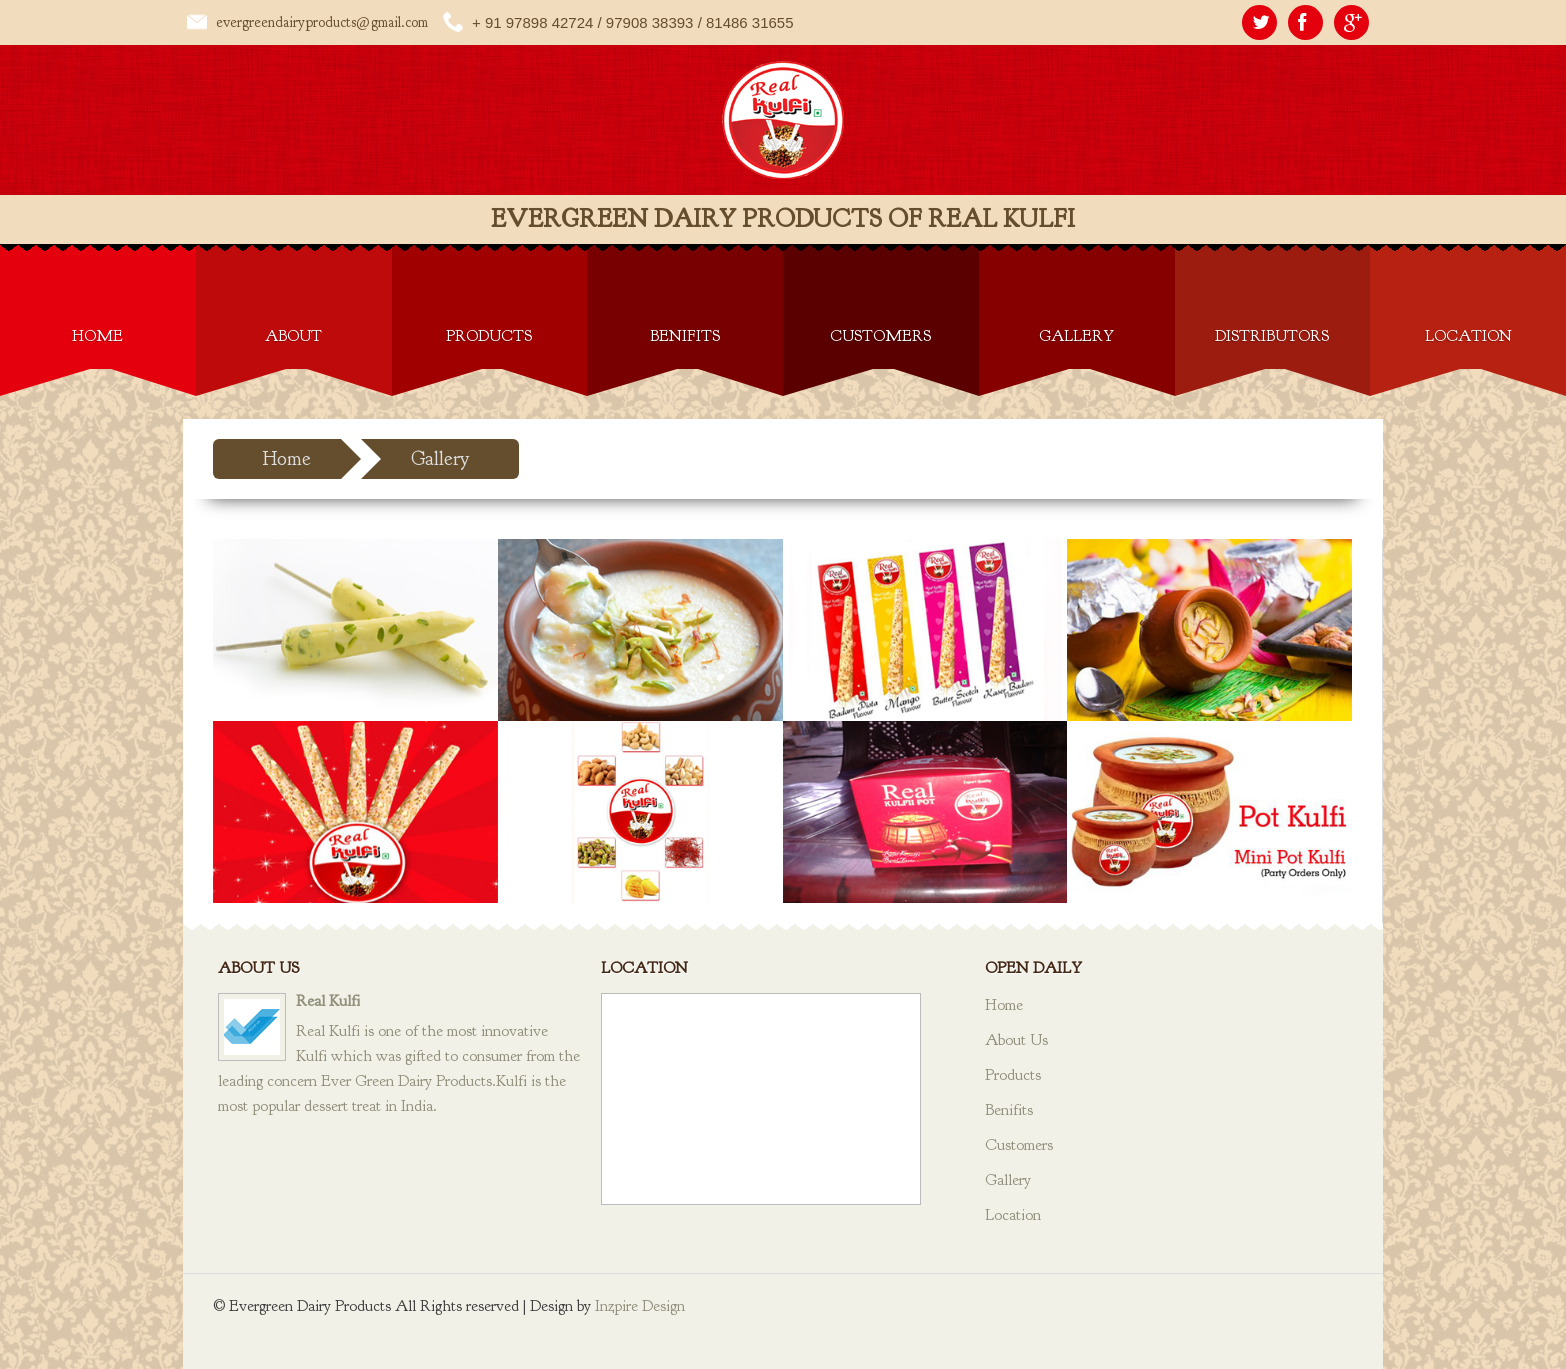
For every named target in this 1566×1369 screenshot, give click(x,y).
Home (97, 336)
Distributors (1272, 336)
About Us (1016, 1040)
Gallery (1076, 336)
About (293, 336)
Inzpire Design (640, 1306)
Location (1468, 336)
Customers (880, 336)
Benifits (685, 336)
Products (489, 336)
